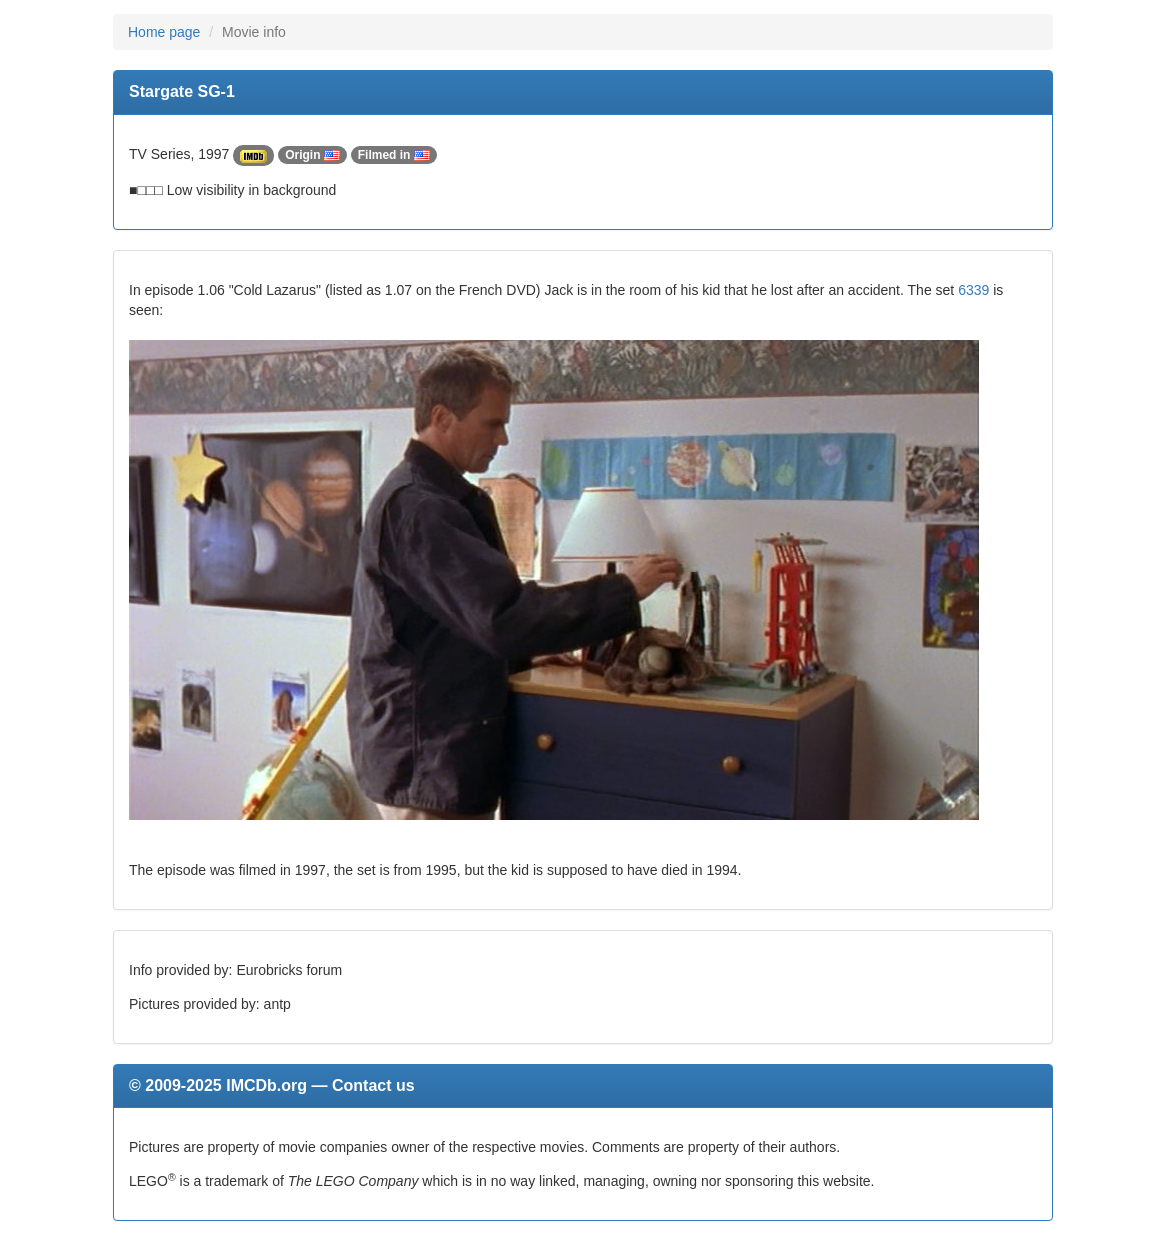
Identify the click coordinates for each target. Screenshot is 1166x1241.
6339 (973, 290)
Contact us (373, 1085)
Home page (164, 32)
